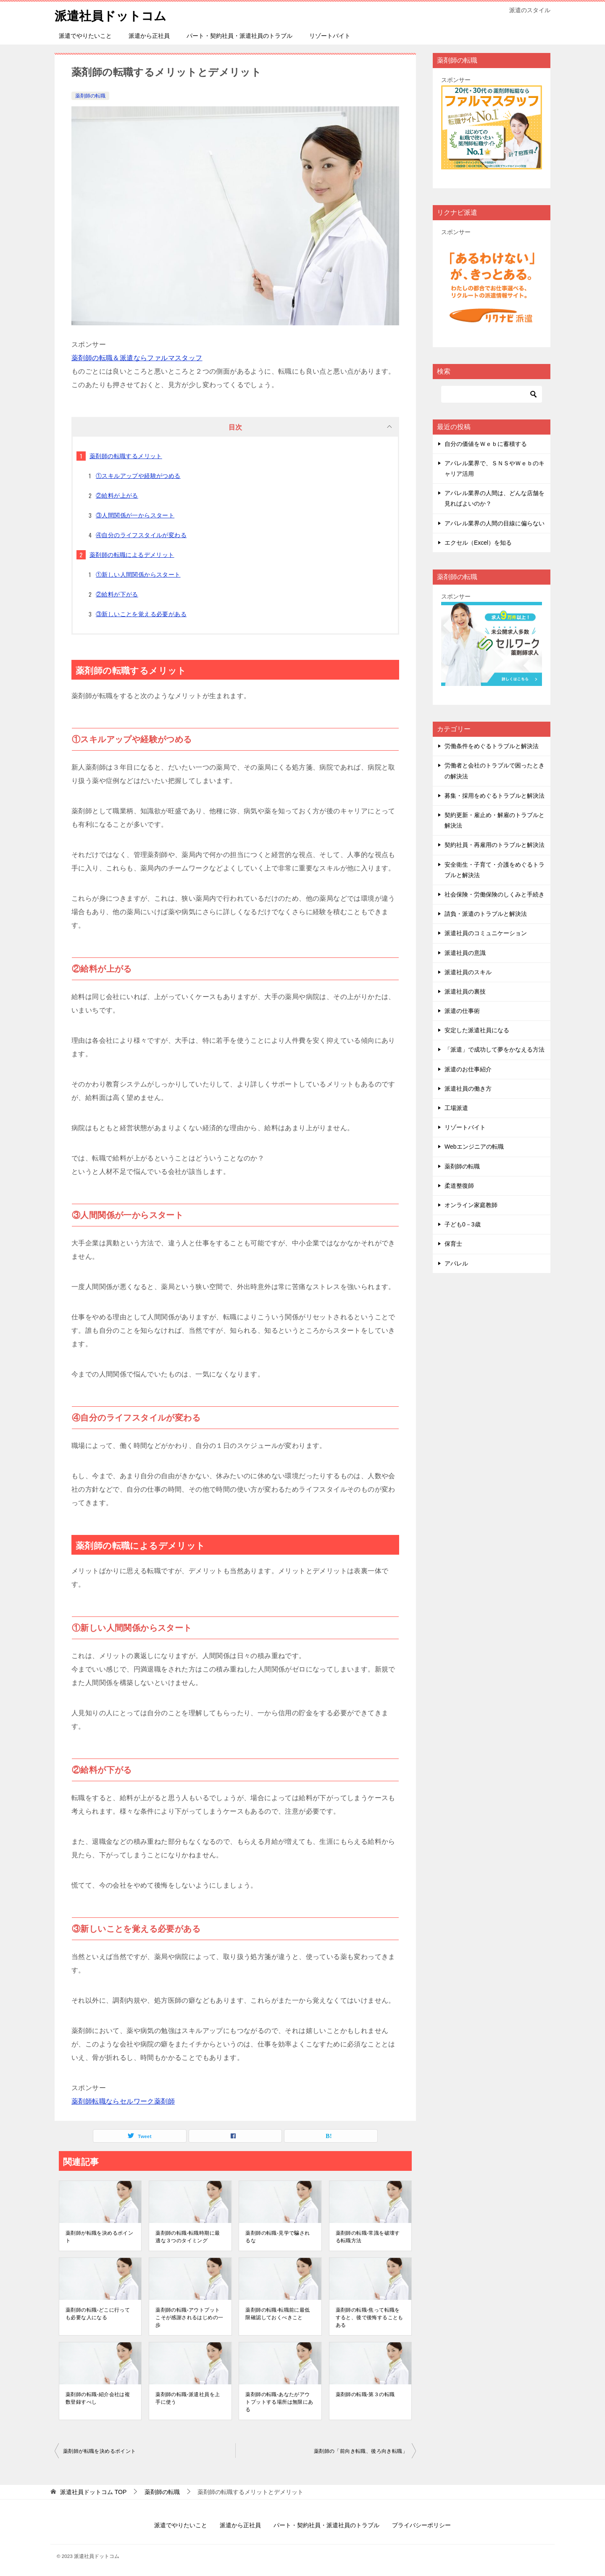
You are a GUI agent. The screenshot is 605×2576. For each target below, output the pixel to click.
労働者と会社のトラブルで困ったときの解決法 (494, 770)
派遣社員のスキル (468, 972)
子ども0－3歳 (463, 1224)
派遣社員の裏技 (465, 991)
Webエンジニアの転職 (474, 1146)
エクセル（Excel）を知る (478, 542)
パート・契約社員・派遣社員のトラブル (239, 35)
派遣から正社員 (149, 35)
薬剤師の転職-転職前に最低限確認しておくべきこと (277, 2313)
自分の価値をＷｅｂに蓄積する (486, 443)
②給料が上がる (117, 495)
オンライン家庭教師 (471, 1205)
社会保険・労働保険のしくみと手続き (494, 894)
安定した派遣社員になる (477, 1030)
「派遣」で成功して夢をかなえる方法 (494, 1049)
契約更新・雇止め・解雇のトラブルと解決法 (494, 820)
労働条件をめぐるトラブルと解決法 (492, 746)
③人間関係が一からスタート (135, 515)
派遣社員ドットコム (112, 14)
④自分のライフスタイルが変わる (141, 535)
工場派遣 (456, 1108)
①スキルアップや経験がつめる (138, 475)
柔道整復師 (459, 1185)
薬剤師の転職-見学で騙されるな (277, 2237)
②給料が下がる (117, 594)
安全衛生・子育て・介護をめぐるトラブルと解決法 (494, 869)
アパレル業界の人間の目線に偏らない (494, 523)
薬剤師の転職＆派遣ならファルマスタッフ (137, 357)
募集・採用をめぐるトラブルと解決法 (494, 795)
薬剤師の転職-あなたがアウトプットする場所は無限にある (279, 2402)
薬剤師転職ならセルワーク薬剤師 (123, 2101)
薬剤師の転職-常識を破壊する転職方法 (368, 2237)
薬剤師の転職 (90, 96)
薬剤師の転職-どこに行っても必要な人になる (98, 2313)
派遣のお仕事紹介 (468, 1069)
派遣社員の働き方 (468, 1088)
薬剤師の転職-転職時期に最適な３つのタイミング (187, 2237)
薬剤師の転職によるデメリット (131, 554)
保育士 (453, 1243)
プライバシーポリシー (421, 2525)
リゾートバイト (329, 35)
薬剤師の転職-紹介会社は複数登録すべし (98, 2398)
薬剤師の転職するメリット (125, 456)
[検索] (491, 394)
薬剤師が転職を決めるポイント (99, 2237)
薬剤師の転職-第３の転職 (365, 2394)
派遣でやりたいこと (85, 35)
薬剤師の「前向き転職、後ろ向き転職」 (361, 2451)
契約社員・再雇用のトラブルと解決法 (494, 844)
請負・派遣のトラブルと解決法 (486, 913)
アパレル (456, 1263)
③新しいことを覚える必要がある (141, 614)
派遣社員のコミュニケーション (486, 933)
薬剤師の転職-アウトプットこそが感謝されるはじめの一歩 (189, 2317)
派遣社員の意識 (465, 952)
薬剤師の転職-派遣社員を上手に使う (187, 2398)
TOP (93, 2492)
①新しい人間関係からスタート (138, 574)
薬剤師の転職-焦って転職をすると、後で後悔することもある (369, 2317)
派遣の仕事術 (462, 1010)
